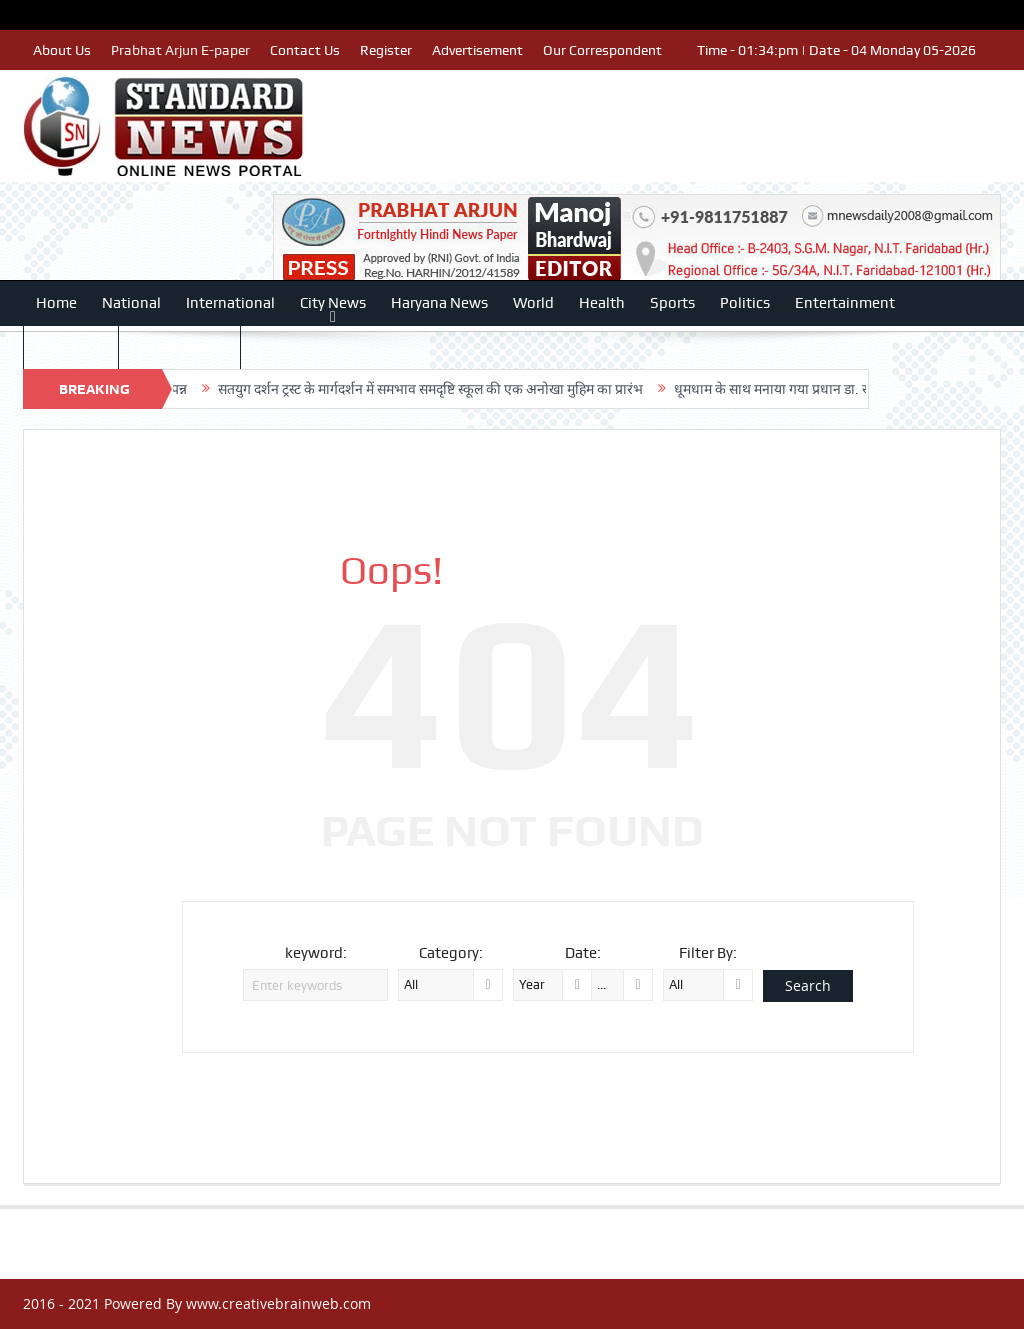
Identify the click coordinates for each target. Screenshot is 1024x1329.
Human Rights (179, 347)
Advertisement (477, 50)
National (131, 303)
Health (602, 303)
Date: (583, 953)
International (230, 303)
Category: (451, 953)
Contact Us (305, 50)
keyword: (316, 953)
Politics (745, 303)
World (533, 303)
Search (808, 985)
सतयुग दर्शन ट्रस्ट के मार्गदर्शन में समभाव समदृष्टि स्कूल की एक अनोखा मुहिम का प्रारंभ (449, 389)
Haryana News (439, 303)
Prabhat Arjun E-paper (180, 50)
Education (71, 347)
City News (333, 303)
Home (56, 303)
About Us (62, 50)
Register (386, 50)
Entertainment (845, 303)
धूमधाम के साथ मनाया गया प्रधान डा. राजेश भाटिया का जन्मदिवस (857, 389)
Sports (672, 303)
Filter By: (708, 953)
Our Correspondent (602, 50)
